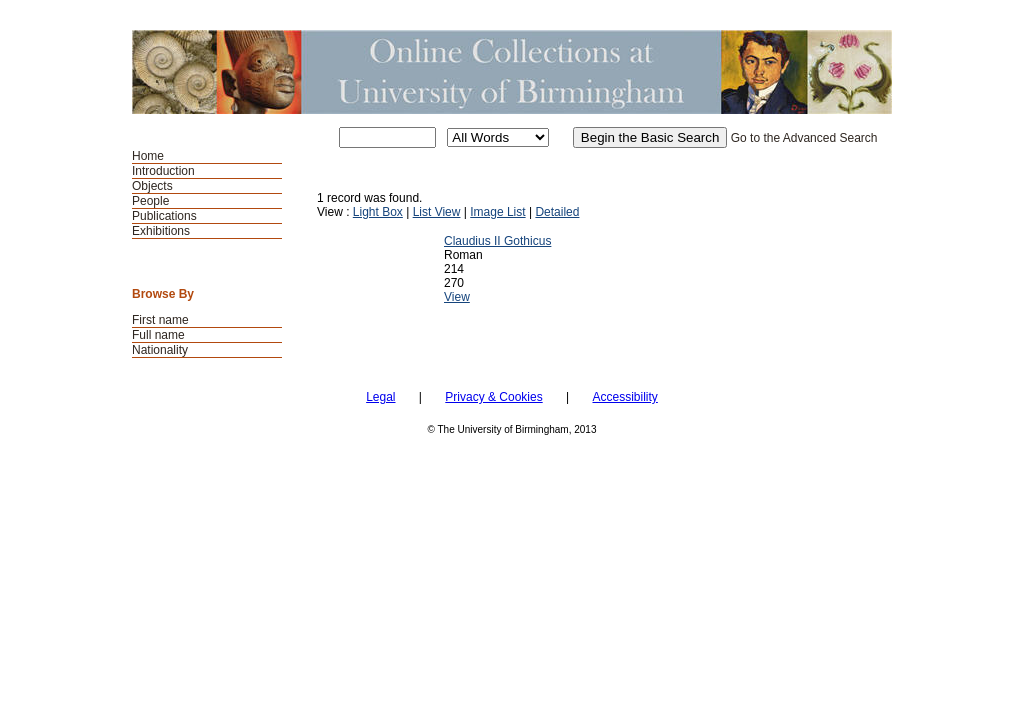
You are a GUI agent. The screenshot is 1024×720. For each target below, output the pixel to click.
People (150, 201)
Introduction (163, 171)
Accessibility (624, 397)
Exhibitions (161, 231)
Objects (152, 186)
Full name (158, 335)
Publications (164, 216)
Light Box (378, 212)
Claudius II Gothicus (497, 241)
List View (437, 212)
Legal (380, 397)
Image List (497, 212)
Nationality (160, 350)
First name (160, 320)
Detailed (557, 212)
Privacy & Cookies (493, 397)
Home (148, 156)
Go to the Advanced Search (804, 138)
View (457, 297)
